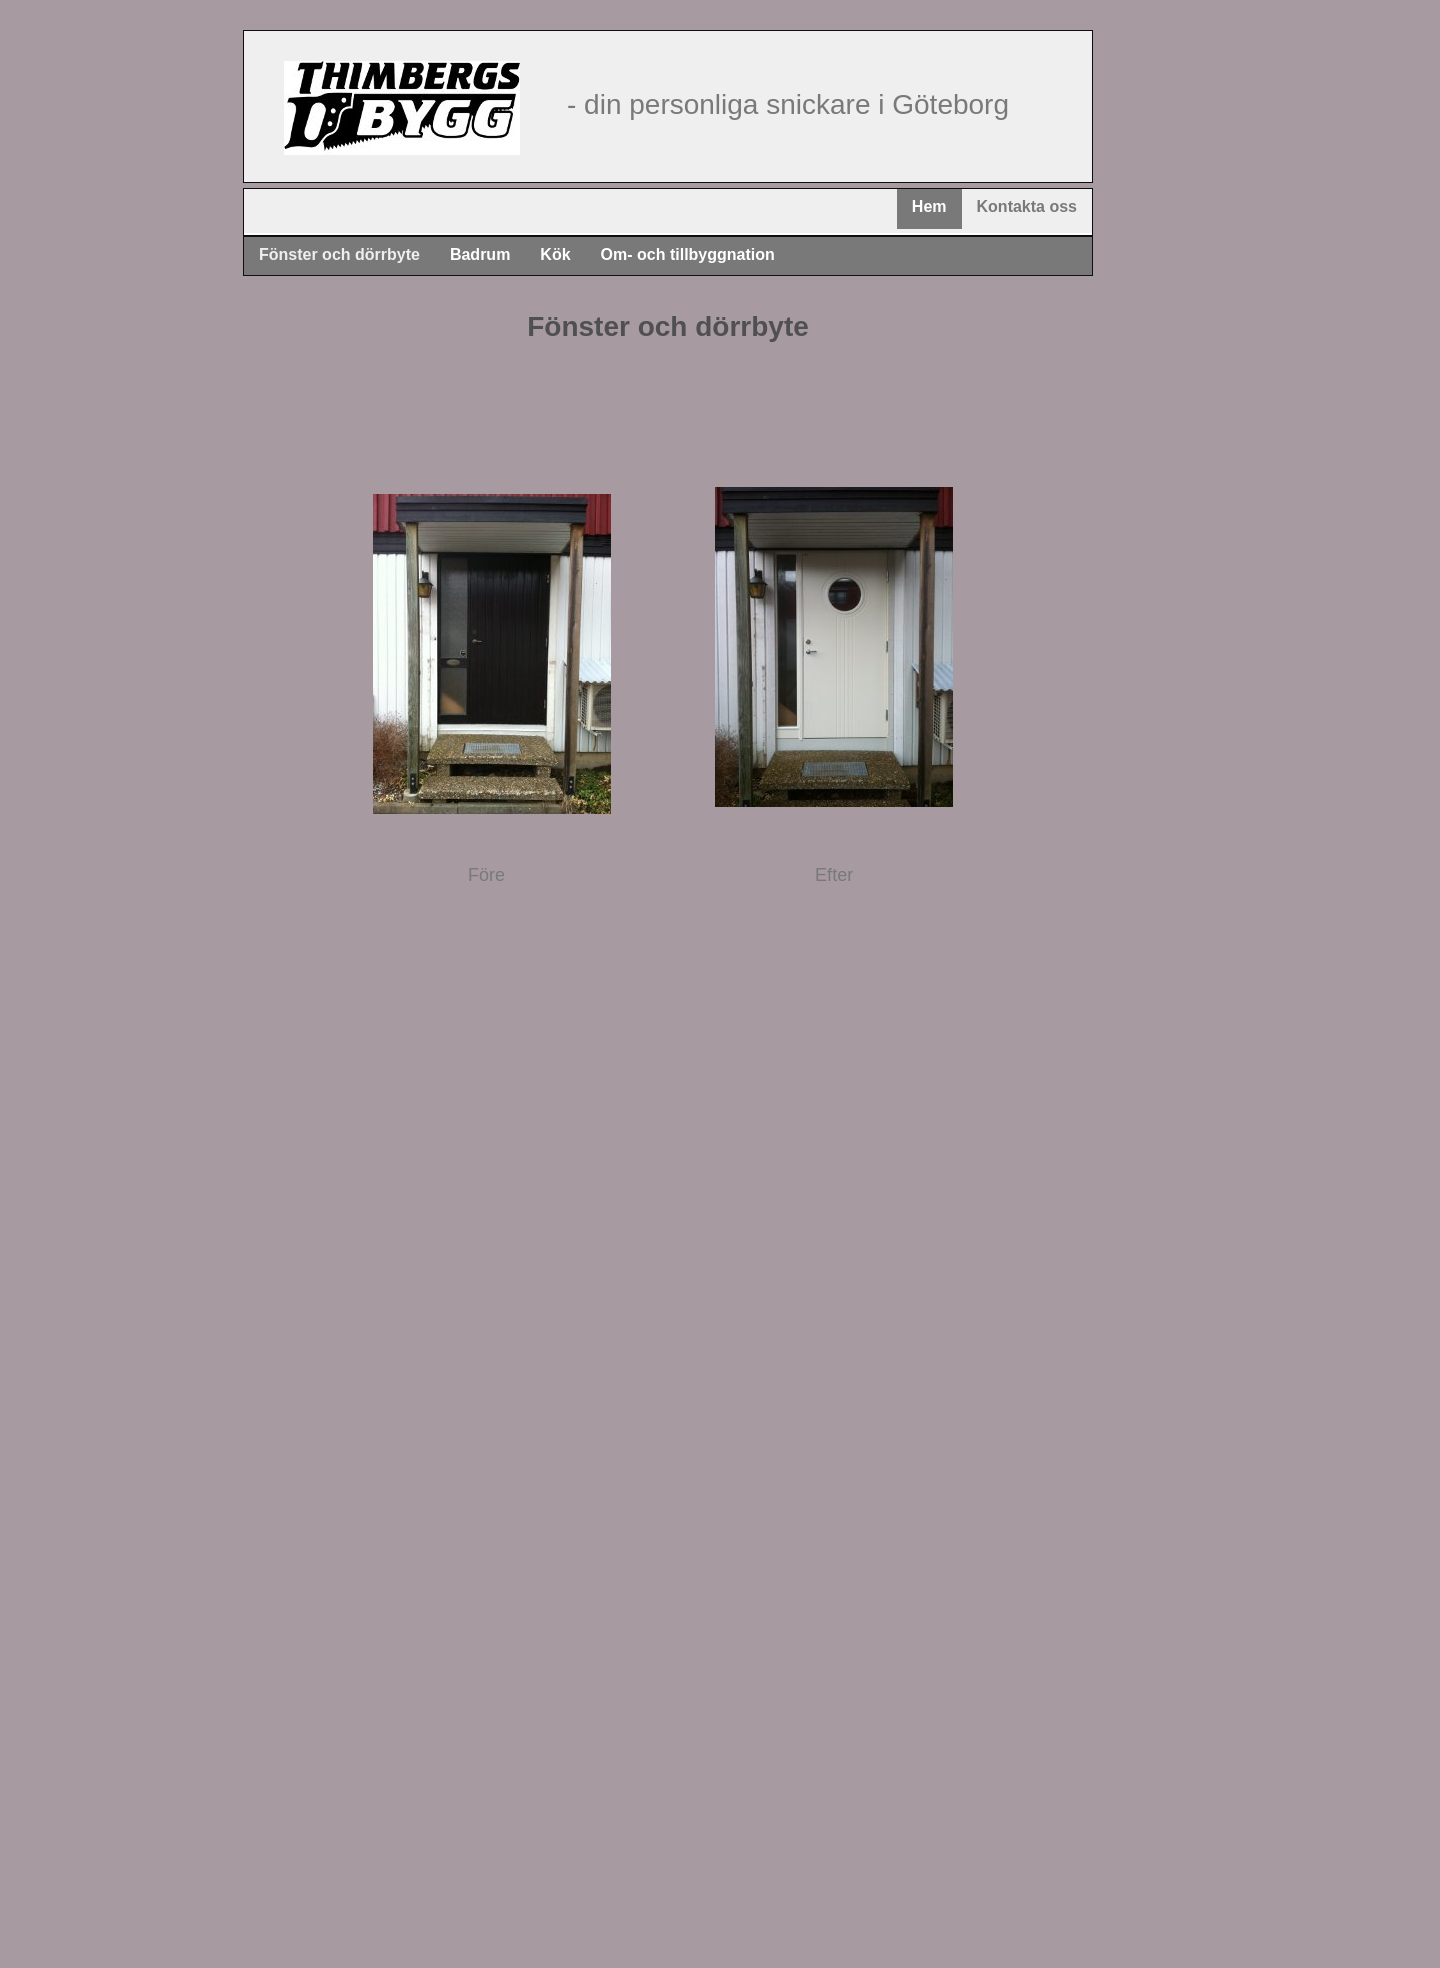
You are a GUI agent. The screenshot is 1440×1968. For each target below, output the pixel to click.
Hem (929, 206)
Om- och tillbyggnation (688, 254)
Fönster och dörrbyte (339, 254)
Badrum (480, 254)
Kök (555, 254)
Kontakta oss (1027, 206)
